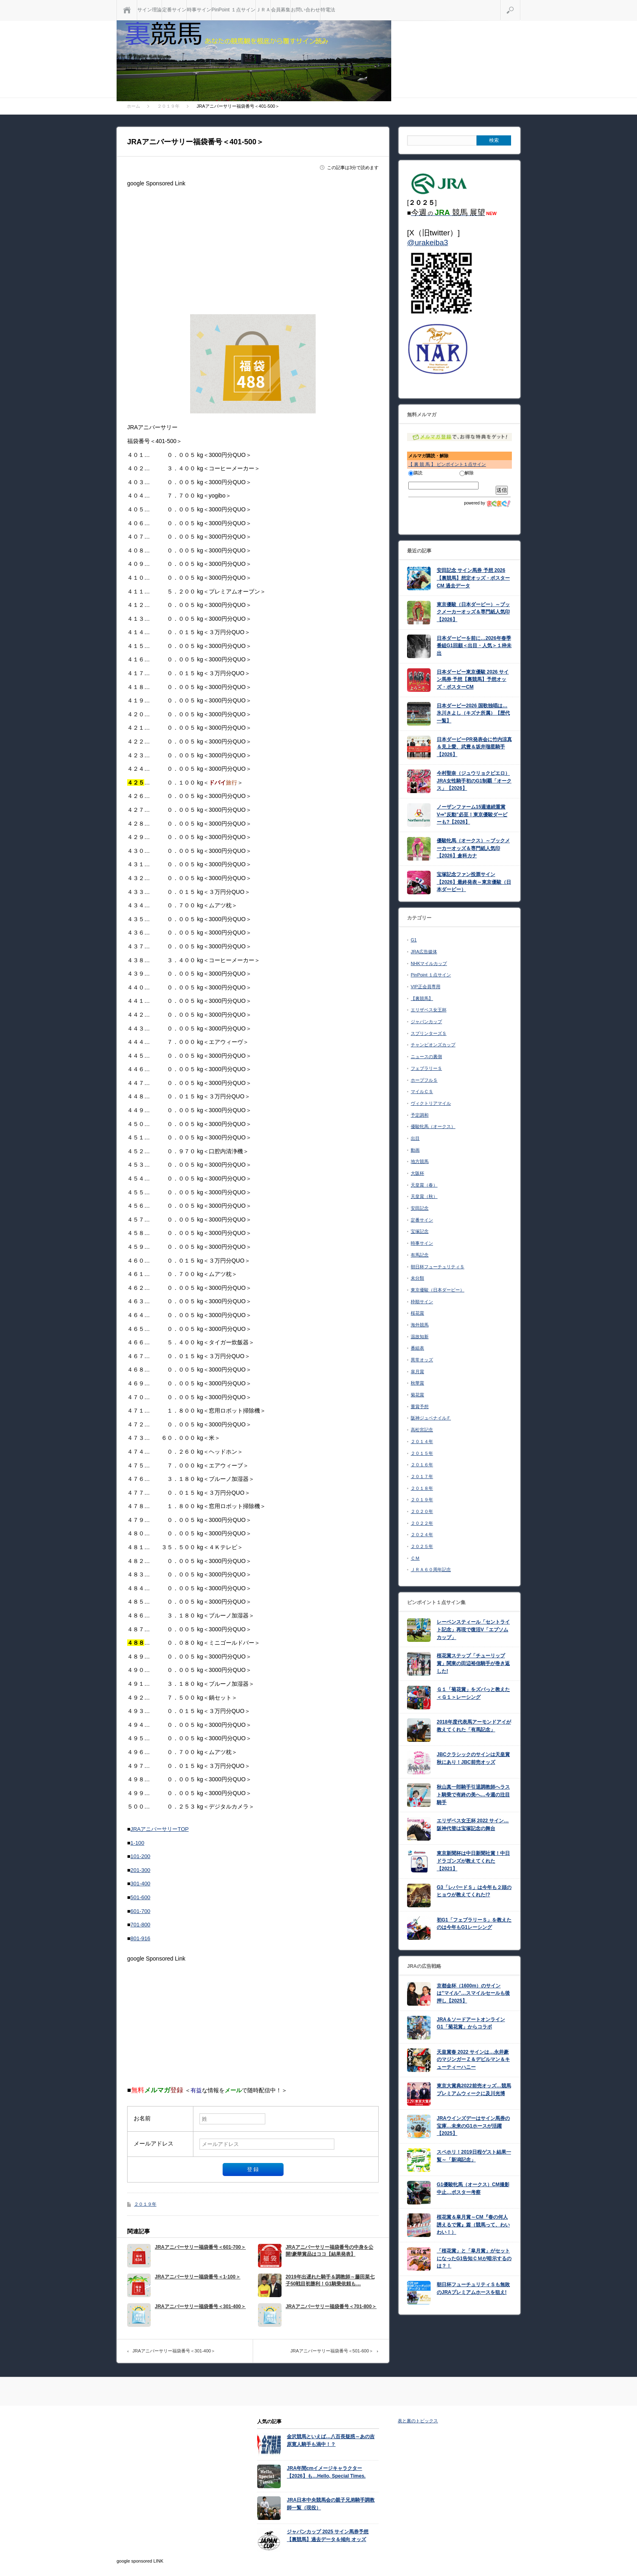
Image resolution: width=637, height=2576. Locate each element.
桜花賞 (417, 1313)
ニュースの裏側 (426, 1056)
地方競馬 (420, 1161)
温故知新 (420, 1336)
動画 (415, 1150)
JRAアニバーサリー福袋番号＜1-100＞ (197, 2277)
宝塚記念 (420, 1231)
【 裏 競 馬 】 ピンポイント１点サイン (447, 464)
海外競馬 (420, 1324)
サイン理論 (149, 10)
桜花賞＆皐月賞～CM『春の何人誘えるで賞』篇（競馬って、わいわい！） (473, 2224)
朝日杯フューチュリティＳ (437, 1266)
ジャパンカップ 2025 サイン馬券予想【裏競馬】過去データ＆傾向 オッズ (327, 2535)
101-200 (140, 1856)
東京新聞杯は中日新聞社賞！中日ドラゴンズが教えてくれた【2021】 (473, 1860)
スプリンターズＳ (428, 1033)
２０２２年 (422, 1523)
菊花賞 (417, 1394)
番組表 (417, 1348)
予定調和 (420, 1115)
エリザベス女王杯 (428, 1009)
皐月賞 (417, 1371)
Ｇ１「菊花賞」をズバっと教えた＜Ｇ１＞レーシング (473, 1693)
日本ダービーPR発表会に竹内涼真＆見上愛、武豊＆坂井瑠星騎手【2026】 (474, 747)
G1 (414, 939)
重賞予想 (420, 1406)
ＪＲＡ (263, 10)
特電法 (328, 10)
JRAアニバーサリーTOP (159, 1829)
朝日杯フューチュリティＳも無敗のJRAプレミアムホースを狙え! (473, 2288)
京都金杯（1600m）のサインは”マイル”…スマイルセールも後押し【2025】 (473, 1993)
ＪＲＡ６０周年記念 (431, 1569)
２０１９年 (145, 2204)
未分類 (417, 1278)
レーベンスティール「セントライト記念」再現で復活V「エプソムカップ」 (473, 1629)
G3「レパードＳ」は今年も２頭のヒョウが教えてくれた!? (474, 1891)
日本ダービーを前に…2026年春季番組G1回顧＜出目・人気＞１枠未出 (474, 645)
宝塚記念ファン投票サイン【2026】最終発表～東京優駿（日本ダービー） (474, 882)
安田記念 (420, 1208)
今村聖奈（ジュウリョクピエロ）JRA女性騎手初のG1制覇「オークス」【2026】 (474, 780)
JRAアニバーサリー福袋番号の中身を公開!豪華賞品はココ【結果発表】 (329, 2250)
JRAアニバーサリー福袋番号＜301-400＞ (200, 2306)
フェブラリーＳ (426, 1068)
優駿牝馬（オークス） (433, 1126)
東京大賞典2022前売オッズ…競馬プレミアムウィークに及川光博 (474, 2089)
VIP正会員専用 (425, 986)
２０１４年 (422, 1441)
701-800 (140, 1925)
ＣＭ (415, 1558)
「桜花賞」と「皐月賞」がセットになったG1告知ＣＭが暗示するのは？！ (474, 2258)
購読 (415, 472)
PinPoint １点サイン (234, 10)
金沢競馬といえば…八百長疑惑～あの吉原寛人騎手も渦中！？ (331, 2440)
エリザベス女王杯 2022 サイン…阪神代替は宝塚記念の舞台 (473, 1824)
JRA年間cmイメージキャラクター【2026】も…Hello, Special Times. (326, 2472)
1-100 (137, 1843)
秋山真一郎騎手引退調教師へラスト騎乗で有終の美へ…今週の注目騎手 (473, 1794)
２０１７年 (422, 1476)
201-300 (140, 1870)
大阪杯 (417, 1173)
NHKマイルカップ (429, 963)
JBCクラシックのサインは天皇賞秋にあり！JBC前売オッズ (473, 1758)
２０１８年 (422, 1488)
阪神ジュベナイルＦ (431, 1417)
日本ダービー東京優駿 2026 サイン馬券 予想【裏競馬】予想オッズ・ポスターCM (473, 679)
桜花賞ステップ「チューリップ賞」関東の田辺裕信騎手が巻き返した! (473, 1663)
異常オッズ (422, 1359)
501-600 (140, 1897)
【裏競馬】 (422, 998)
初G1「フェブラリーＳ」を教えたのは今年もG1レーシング (474, 1923)
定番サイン (174, 10)
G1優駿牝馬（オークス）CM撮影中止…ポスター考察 (473, 2188)
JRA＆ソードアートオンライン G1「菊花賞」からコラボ (471, 2023)
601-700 (140, 1911)
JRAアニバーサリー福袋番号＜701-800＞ (331, 2306)
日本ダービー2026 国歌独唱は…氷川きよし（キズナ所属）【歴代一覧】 (473, 713)
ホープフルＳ (424, 1080)
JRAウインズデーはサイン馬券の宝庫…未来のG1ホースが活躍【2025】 (473, 2125)
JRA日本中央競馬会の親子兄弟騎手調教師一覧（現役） (331, 2504)
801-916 (140, 1938)
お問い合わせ (305, 10)
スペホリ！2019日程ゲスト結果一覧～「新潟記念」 (474, 2156)
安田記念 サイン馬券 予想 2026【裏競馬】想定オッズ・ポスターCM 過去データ (473, 577)
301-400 (140, 1883)
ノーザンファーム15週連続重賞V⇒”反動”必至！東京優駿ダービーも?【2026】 (472, 814)
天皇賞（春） (424, 1185)
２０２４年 (422, 1534)
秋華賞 (417, 1382)
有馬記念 (420, 1254)
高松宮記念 (422, 1429)
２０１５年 (422, 1453)
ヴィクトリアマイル (431, 1103)
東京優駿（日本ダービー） (437, 1289)
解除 (466, 472)
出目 (415, 1138)
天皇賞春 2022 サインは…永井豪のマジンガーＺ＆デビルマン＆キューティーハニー (473, 2059)
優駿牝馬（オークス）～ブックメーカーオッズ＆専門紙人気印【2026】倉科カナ (473, 848)
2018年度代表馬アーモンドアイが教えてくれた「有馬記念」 (474, 1726)
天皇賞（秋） (424, 1196)
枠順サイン (422, 1301)
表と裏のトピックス (418, 2420)
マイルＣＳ (422, 1091)
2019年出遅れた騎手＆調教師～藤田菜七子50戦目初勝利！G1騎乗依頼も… (330, 2280)
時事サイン (199, 10)
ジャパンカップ (426, 1021)
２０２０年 (422, 1511)
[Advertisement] (253, 247)
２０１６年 (422, 1464)
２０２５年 (422, 1546)
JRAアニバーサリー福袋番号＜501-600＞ (331, 2350)
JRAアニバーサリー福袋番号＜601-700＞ (200, 2247)
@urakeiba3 (427, 242)
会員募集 (280, 10)
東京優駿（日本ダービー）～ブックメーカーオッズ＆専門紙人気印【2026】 (473, 612)
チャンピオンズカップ (433, 1044)
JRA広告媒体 (424, 951)
